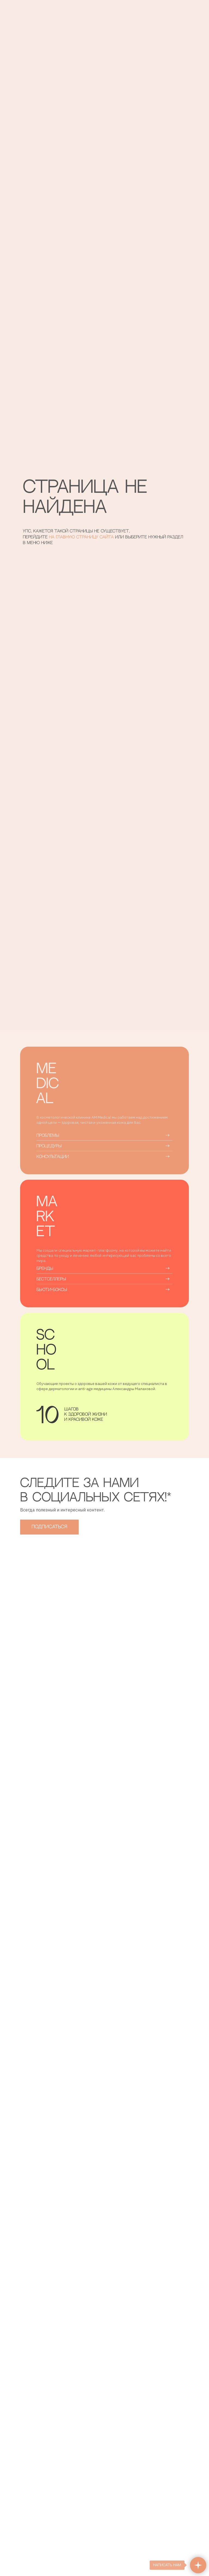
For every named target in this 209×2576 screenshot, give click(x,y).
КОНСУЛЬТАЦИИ (52, 1157)
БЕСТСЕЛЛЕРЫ (51, 1279)
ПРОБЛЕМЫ (47, 1136)
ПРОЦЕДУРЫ (49, 1146)
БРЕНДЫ (44, 1269)
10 (47, 1417)
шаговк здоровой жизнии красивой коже (85, 1414)
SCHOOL (46, 1350)
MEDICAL (47, 1084)
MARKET (46, 1217)
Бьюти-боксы (51, 1290)
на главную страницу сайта (82, 537)
